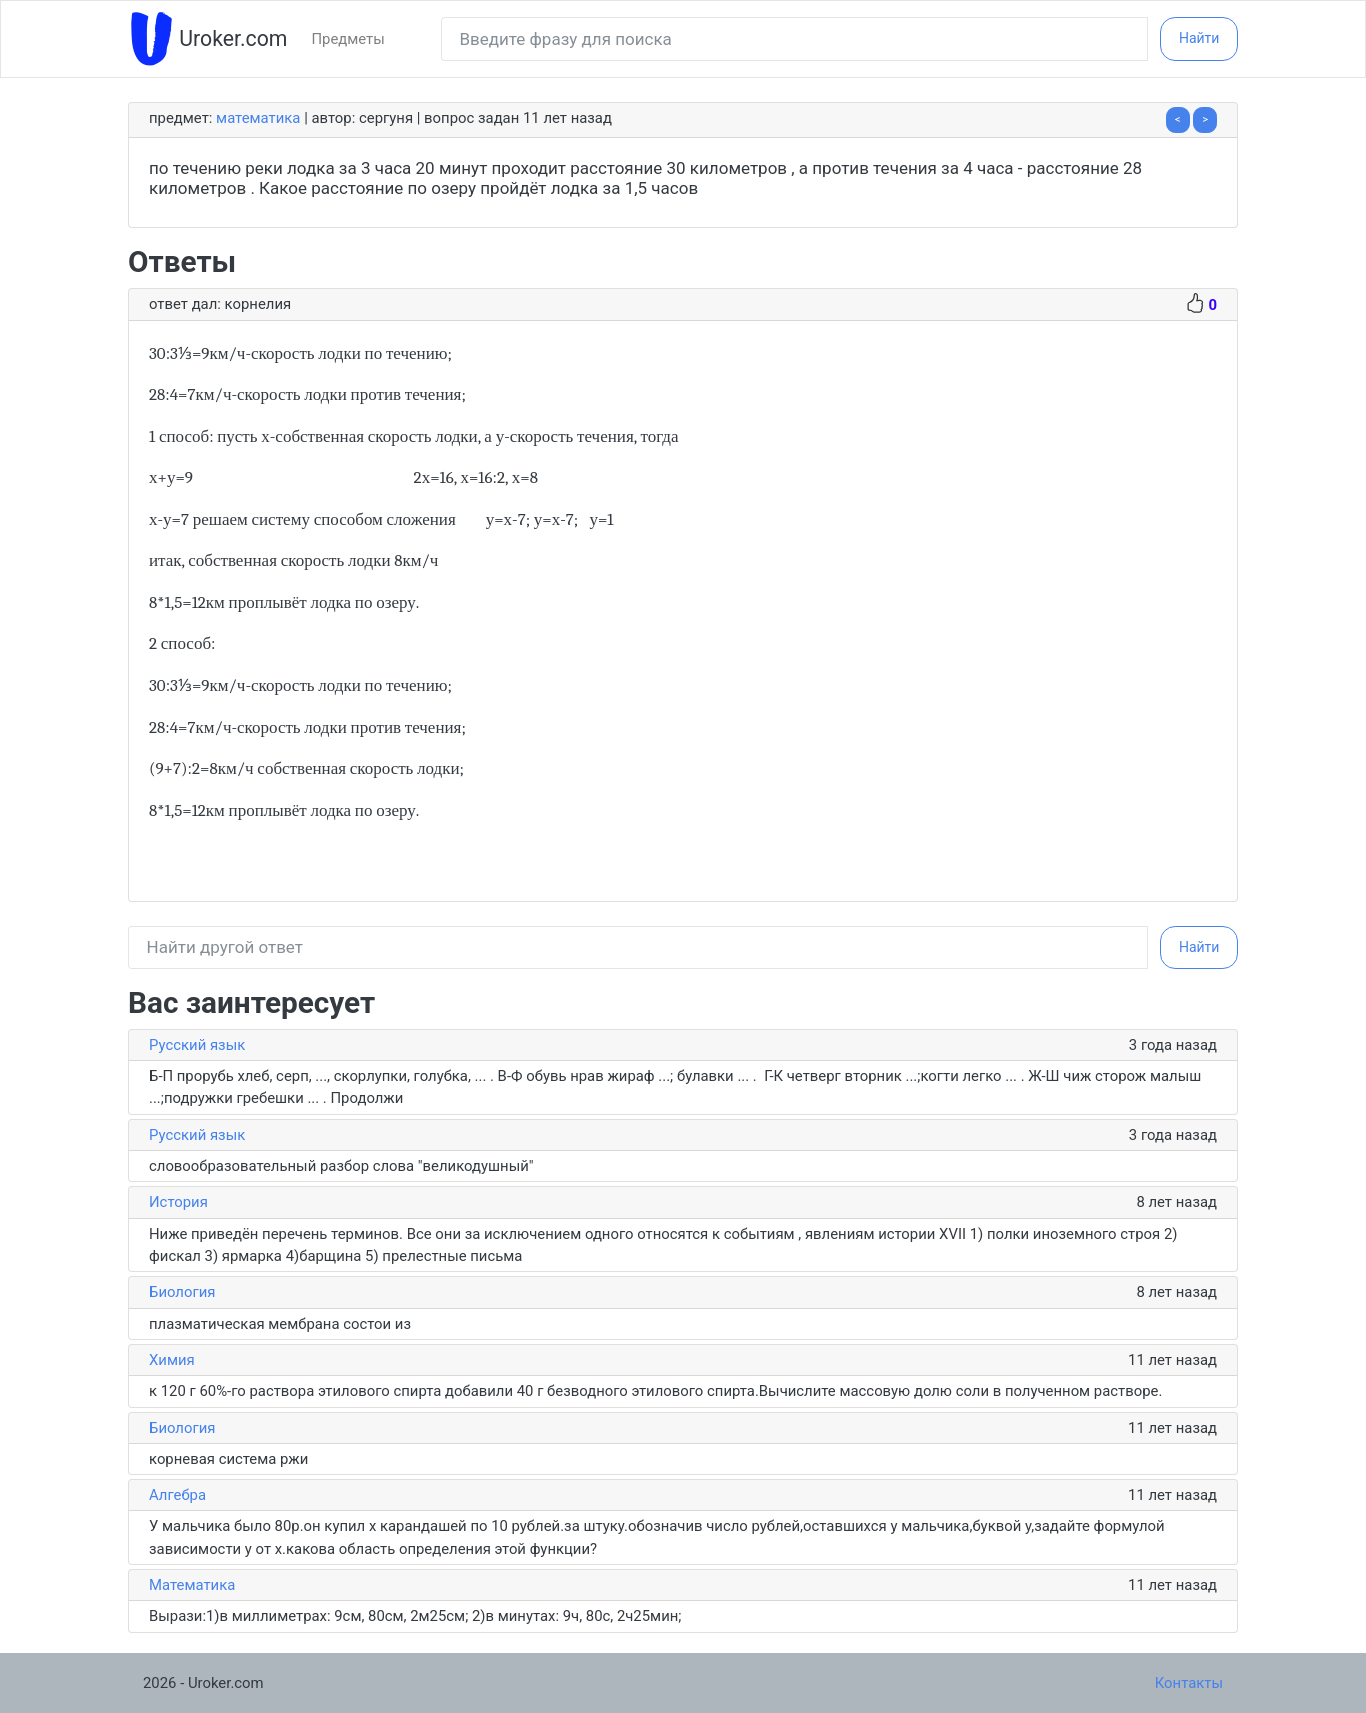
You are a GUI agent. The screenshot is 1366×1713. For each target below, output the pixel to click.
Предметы (347, 39)
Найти (1199, 38)
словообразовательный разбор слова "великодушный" (343, 1166)
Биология (182, 1292)
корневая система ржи (228, 1459)
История (178, 1202)
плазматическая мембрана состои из (280, 1324)
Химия (172, 1360)
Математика (258, 118)
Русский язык (197, 1045)
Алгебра (177, 1495)
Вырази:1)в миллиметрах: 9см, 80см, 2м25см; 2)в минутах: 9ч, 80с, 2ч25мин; (415, 1616)
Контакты (1189, 1683)
